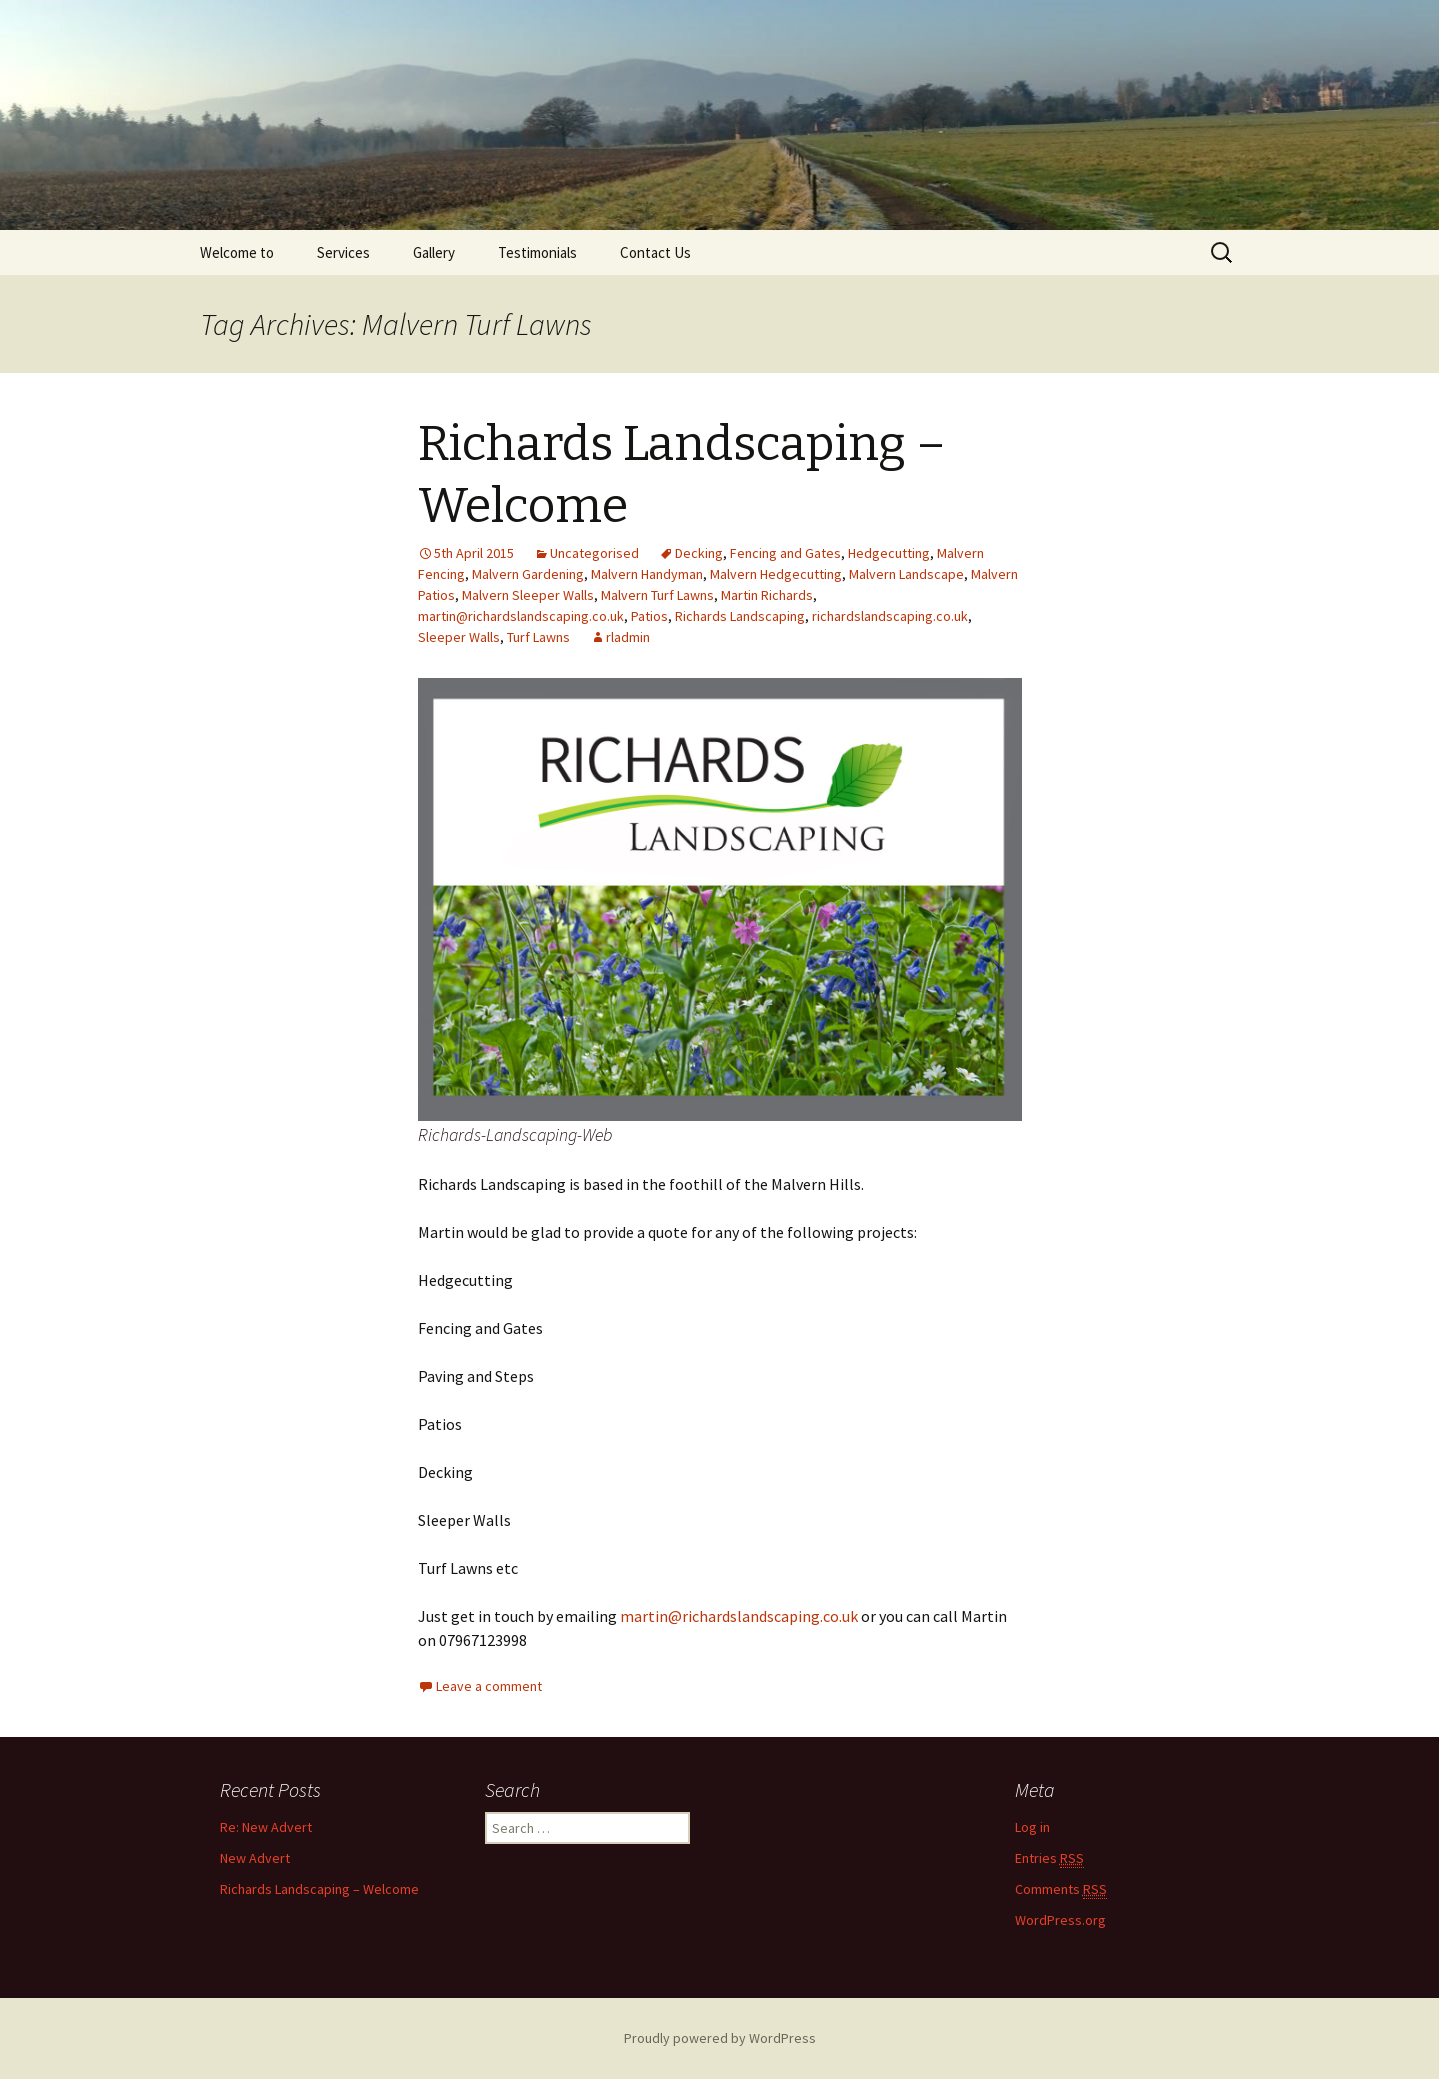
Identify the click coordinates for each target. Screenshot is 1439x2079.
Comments (1061, 1889)
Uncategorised (594, 553)
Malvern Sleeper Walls (528, 595)
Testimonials (537, 252)
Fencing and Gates (785, 553)
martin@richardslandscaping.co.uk (521, 616)
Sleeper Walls (459, 637)
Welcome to (237, 252)
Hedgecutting (889, 553)
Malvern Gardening (528, 574)
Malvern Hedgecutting (776, 574)
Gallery (434, 252)
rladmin (628, 637)
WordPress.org (1060, 1920)
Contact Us (655, 252)
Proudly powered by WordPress (720, 2038)
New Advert (255, 1858)
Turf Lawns (538, 637)
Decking (699, 553)
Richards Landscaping (740, 616)
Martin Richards (767, 595)
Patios (649, 616)
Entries (1049, 1858)
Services (343, 252)
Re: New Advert (266, 1827)
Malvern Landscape (906, 574)
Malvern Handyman (647, 574)
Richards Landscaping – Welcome (319, 1889)
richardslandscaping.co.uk (890, 616)
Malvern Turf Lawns (657, 595)
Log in (1032, 1827)
